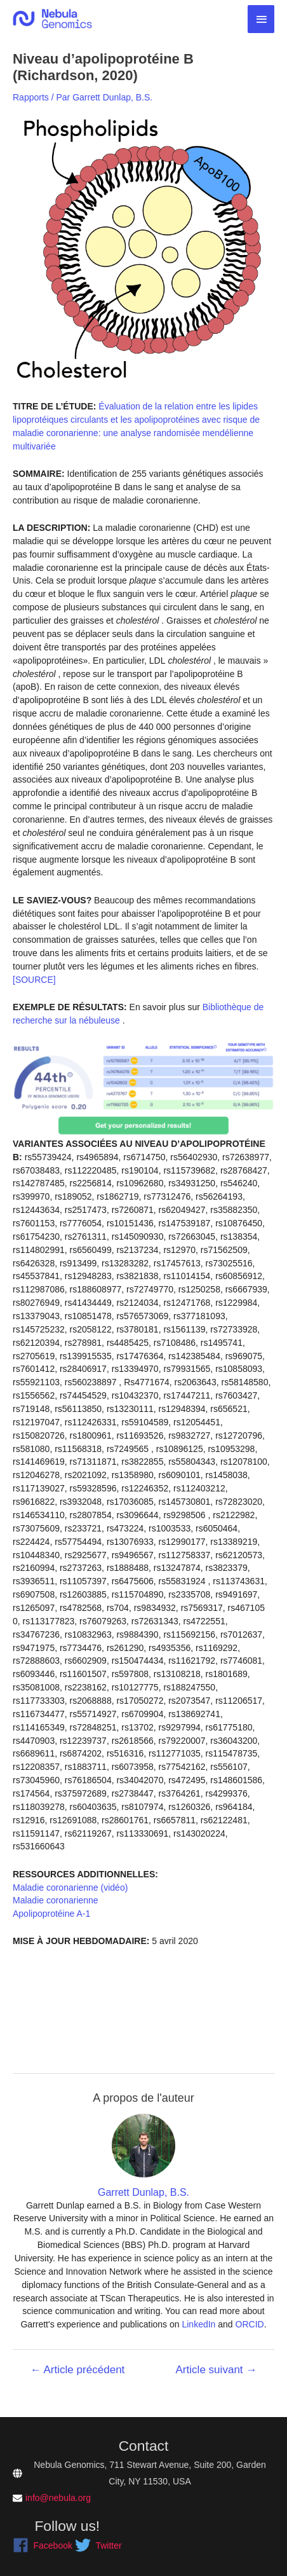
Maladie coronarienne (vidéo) (70, 1887)
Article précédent (77, 2369)
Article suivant (216, 2369)
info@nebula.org (58, 2498)
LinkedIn (198, 2324)
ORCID (250, 2324)
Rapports (31, 97)
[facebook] (42, 2545)
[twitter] (98, 2545)
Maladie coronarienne (55, 1900)
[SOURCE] (34, 980)
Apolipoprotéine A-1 (51, 1913)
